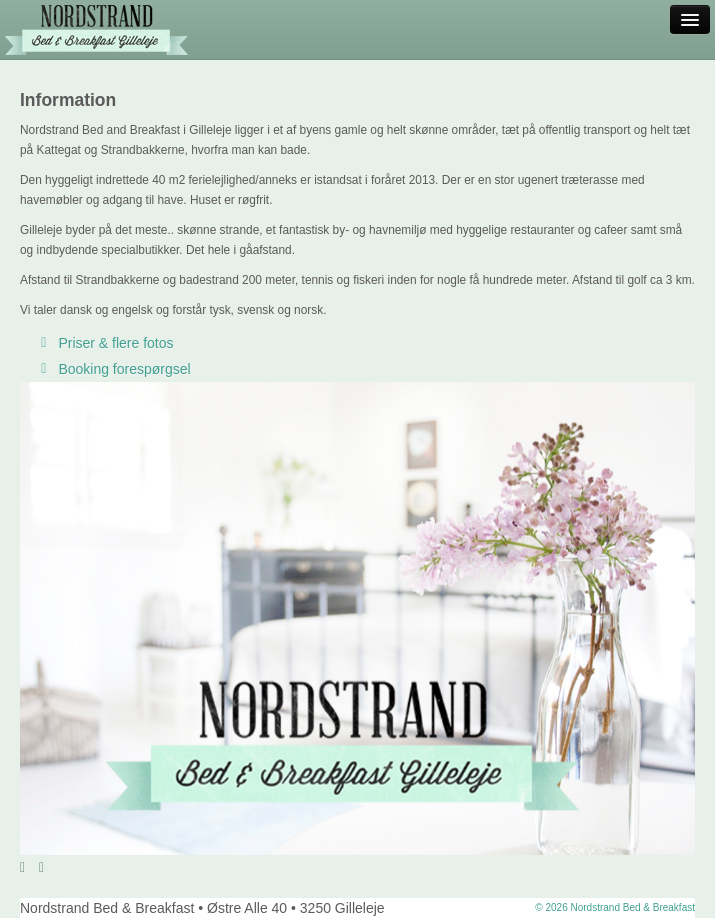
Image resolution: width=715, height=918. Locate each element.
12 (687, 867)
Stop (67, 867)
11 (672, 867)
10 (657, 867)
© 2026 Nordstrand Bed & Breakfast (615, 907)
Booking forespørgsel (113, 369)
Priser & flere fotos (104, 343)
